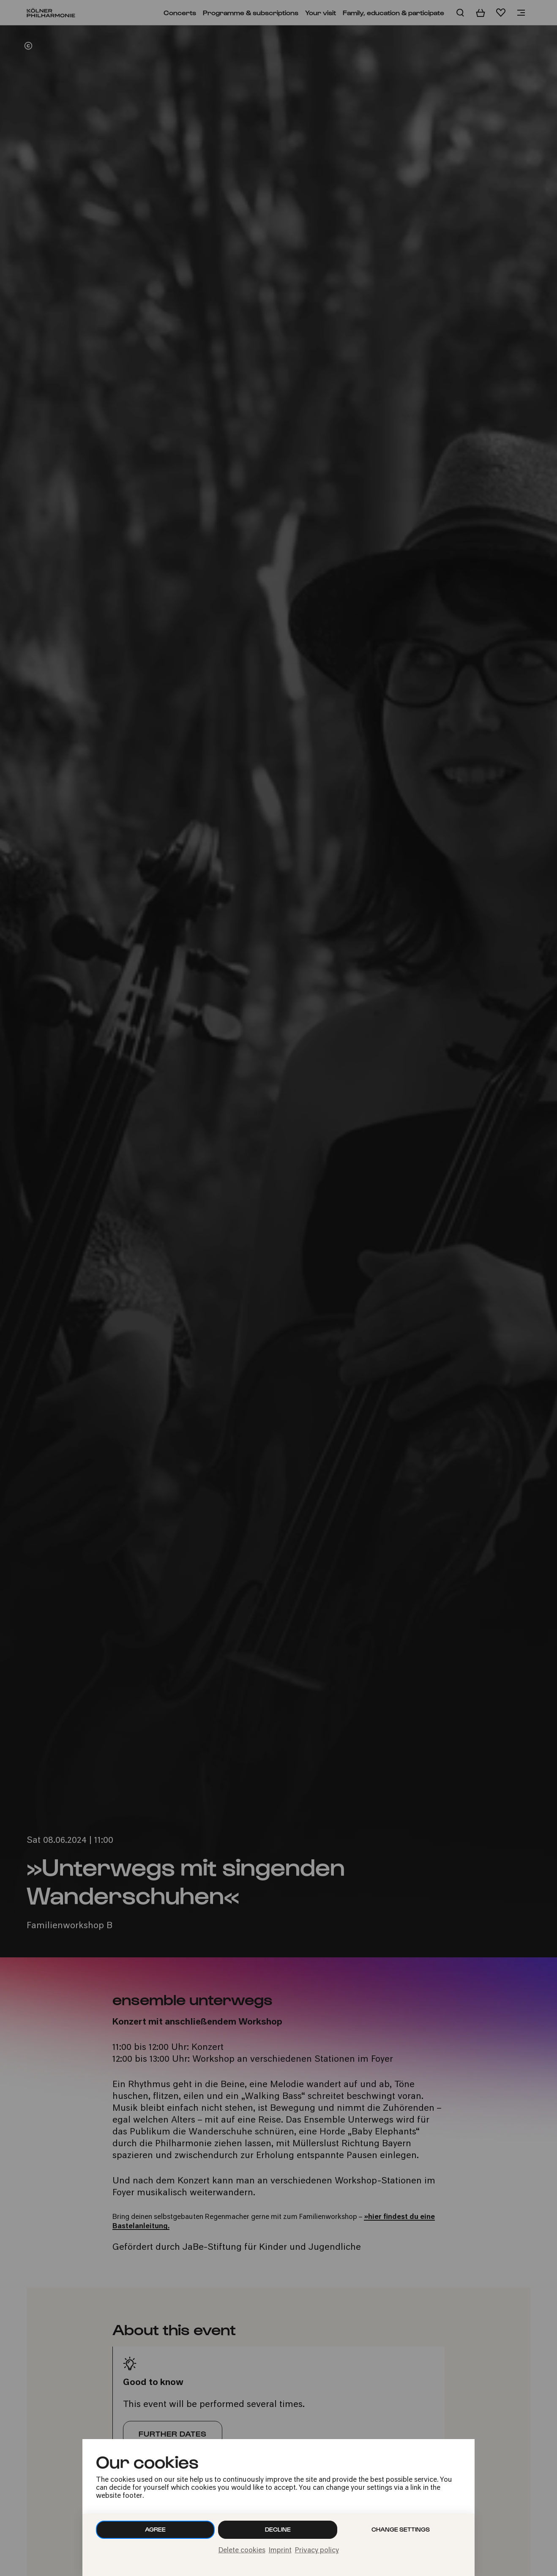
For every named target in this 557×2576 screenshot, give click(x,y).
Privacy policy (317, 2550)
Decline (278, 2529)
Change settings (400, 2529)
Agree (155, 2529)
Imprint (280, 2550)
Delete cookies (241, 2550)
